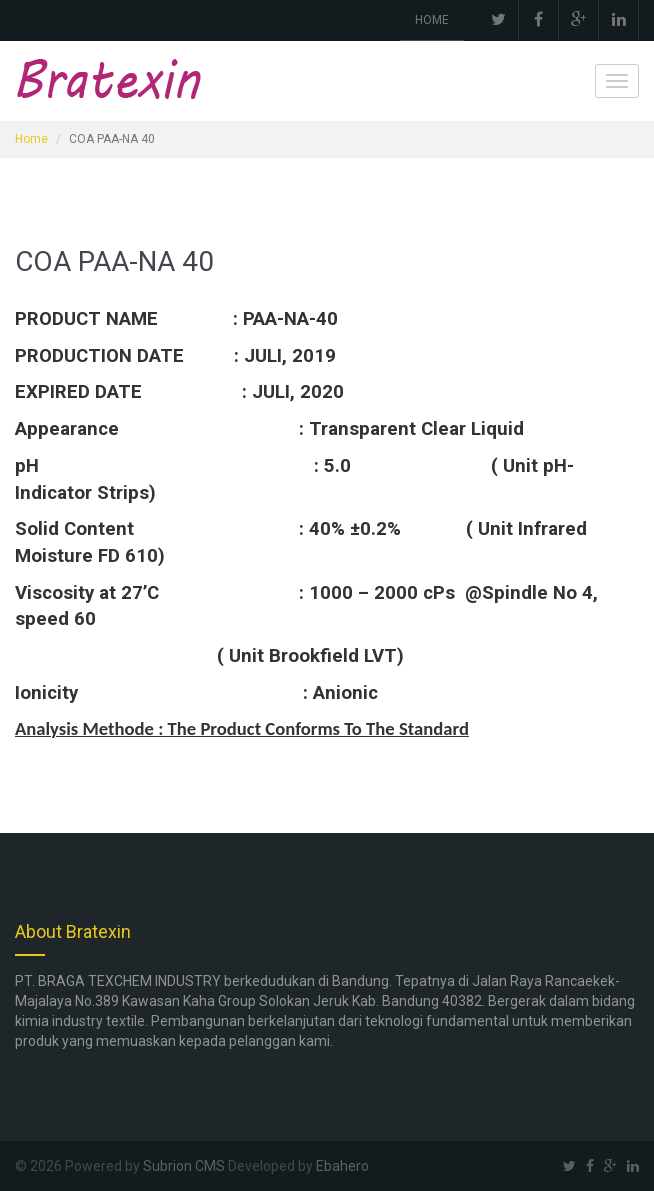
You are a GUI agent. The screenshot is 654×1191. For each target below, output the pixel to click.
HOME (432, 20)
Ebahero (342, 1166)
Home (31, 139)
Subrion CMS (184, 1166)
